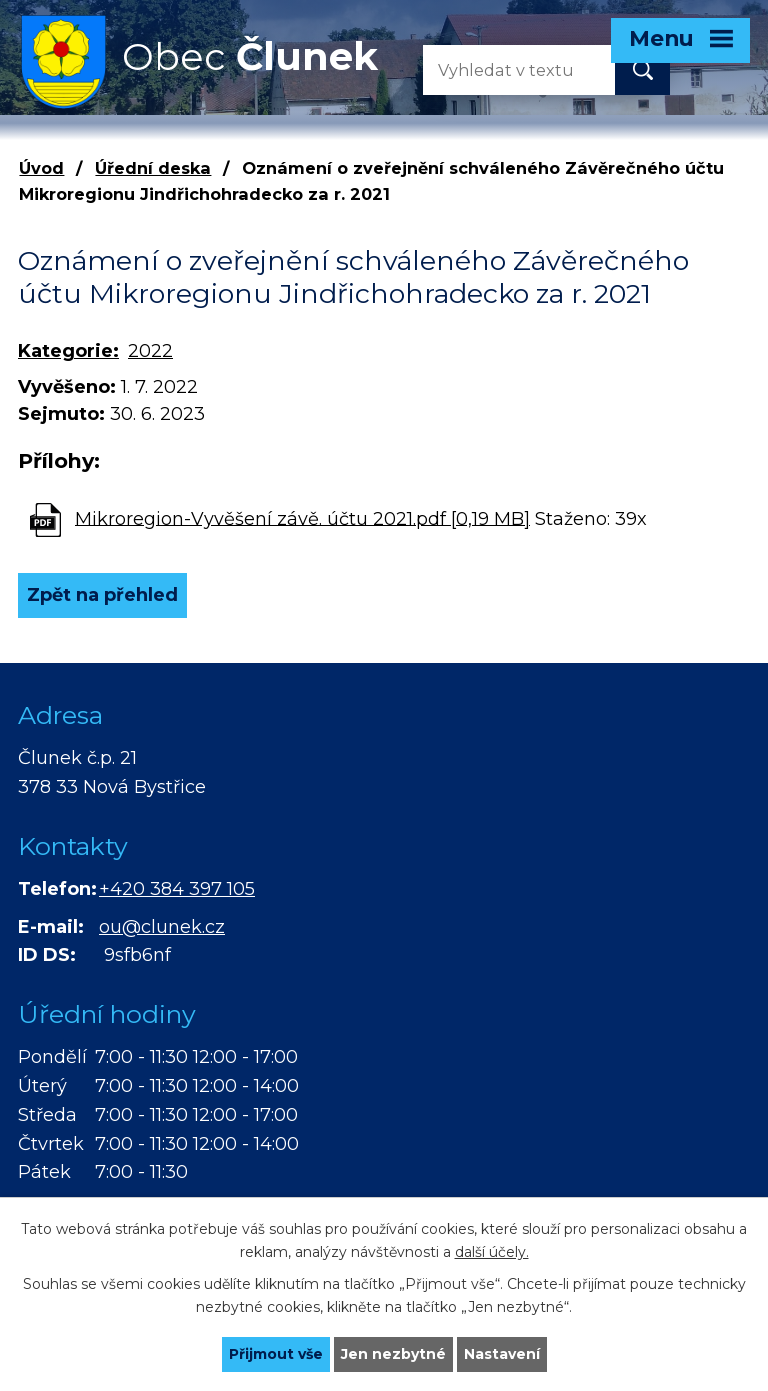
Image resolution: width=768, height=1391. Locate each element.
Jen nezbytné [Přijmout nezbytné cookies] (393, 1354)
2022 (150, 351)
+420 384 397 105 (177, 889)
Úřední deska (153, 168)
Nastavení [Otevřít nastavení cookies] (502, 1354)
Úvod (41, 168)
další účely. (492, 1252)
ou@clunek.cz (162, 927)
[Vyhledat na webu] (503, 70)
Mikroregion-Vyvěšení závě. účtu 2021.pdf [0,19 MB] (302, 518)
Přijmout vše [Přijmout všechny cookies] (276, 1354)
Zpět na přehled (102, 595)
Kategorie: (68, 351)
